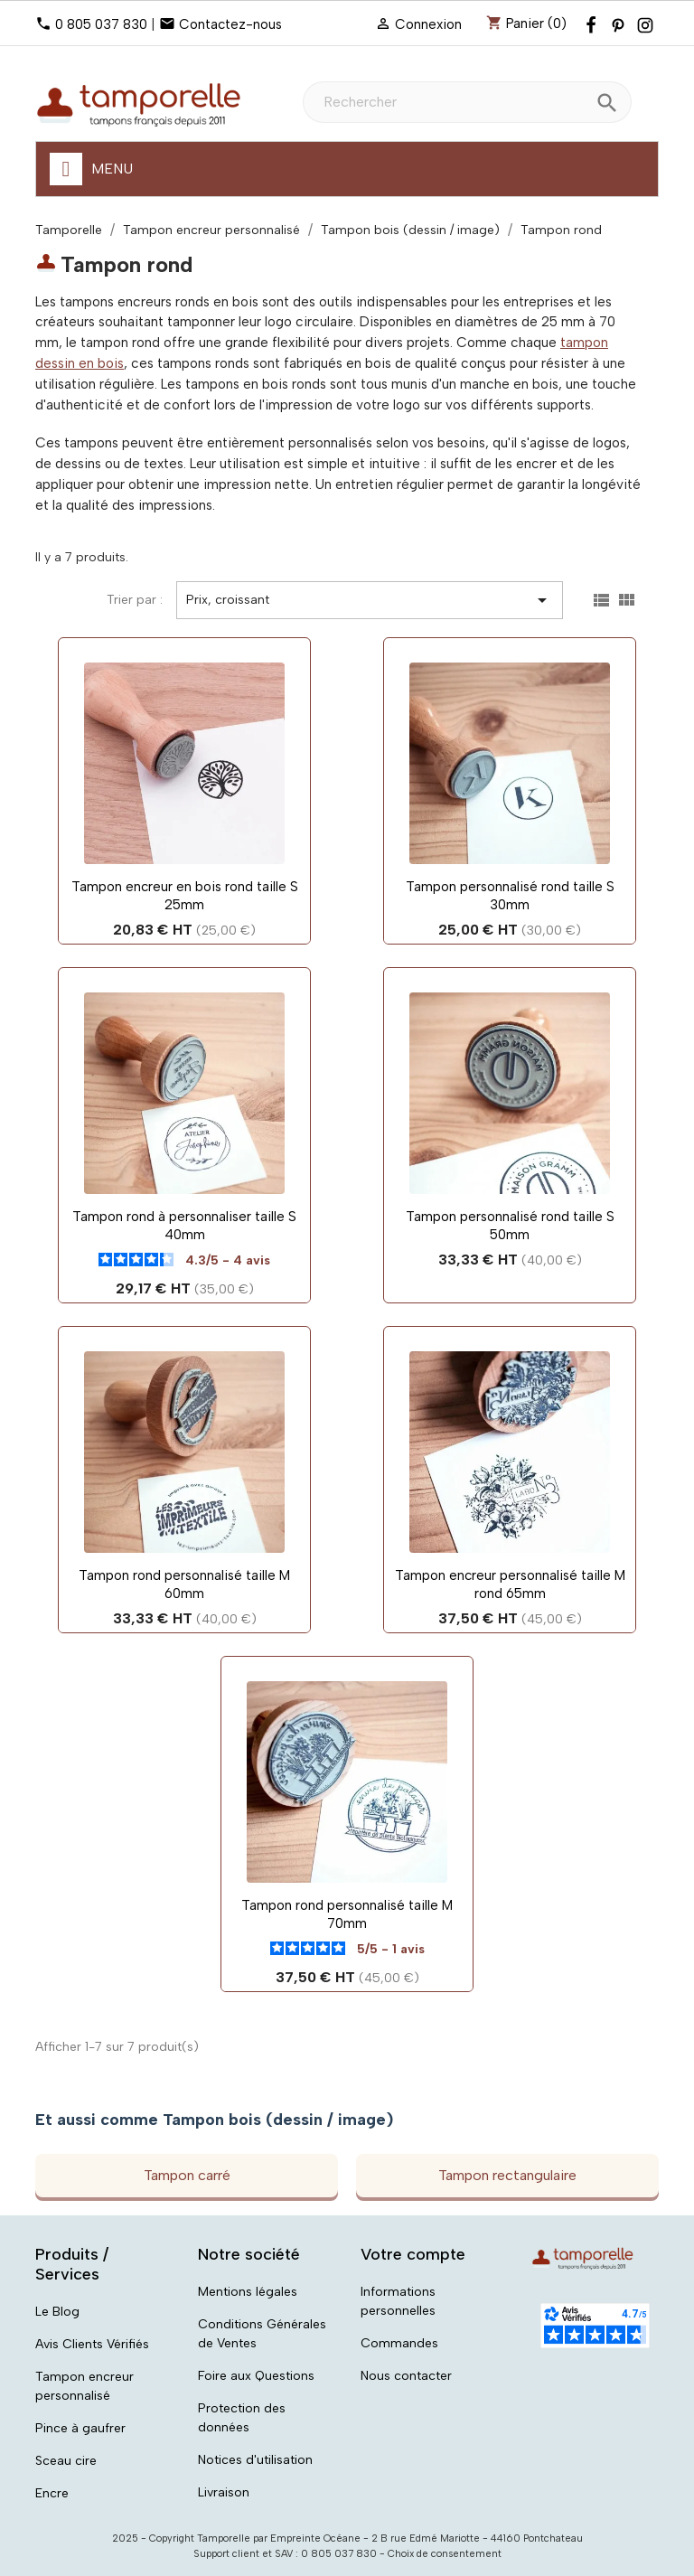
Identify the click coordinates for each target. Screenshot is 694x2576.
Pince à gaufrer (80, 2428)
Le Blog (57, 2311)
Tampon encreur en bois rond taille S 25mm (184, 896)
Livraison (223, 2492)
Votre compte (413, 2254)
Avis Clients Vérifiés (92, 2344)
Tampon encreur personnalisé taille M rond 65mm (510, 1584)
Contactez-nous (230, 24)
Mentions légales (247, 2291)
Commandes (399, 2343)
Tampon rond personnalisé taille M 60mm (184, 1584)
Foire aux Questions (256, 2375)
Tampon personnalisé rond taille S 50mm (510, 1225)
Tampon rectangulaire (507, 2175)
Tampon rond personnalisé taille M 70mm (347, 1914)
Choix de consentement (445, 2554)
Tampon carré (187, 2175)
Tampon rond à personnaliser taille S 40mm (184, 1225)
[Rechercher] (467, 102)
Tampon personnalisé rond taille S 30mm (510, 896)
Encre (52, 2493)
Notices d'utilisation (255, 2460)
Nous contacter (406, 2375)
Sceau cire (66, 2460)
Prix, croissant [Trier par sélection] (369, 600)
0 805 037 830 (101, 24)
